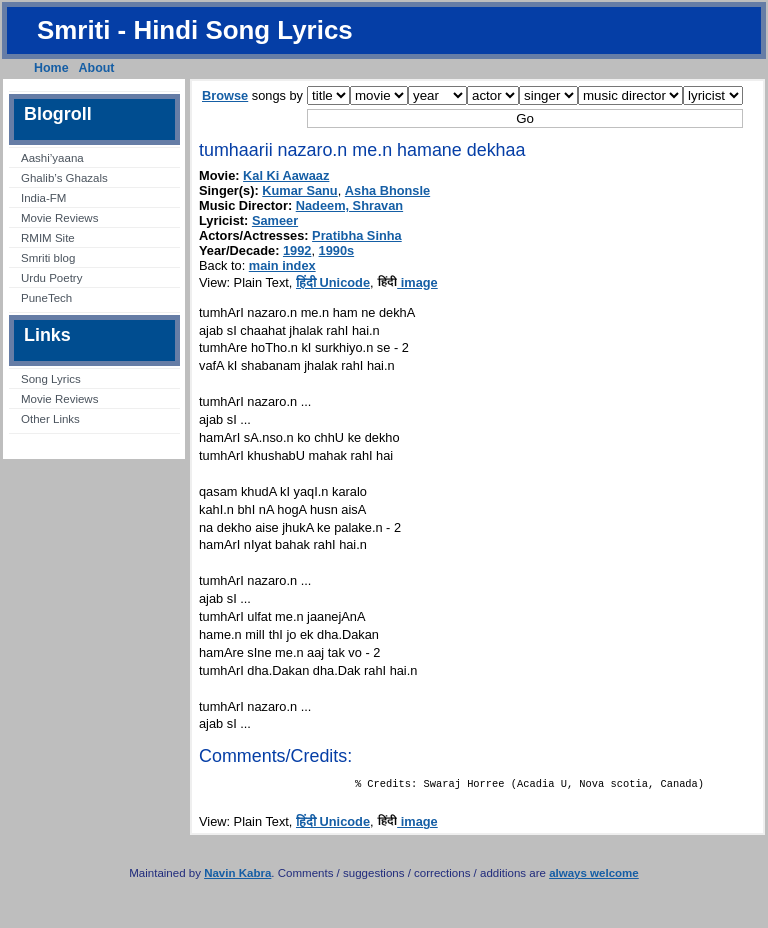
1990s (337, 250)
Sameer (275, 220)
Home (51, 68)
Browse (225, 95)
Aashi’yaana (52, 158)
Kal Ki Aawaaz (286, 175)
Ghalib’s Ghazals (64, 178)
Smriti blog (48, 258)
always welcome (594, 877)
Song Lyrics (51, 379)
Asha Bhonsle (387, 190)
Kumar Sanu (299, 190)
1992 (297, 250)
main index (282, 265)
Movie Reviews (59, 218)
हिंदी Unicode (333, 282)
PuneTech (46, 298)
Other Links (50, 419)
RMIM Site (48, 238)
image (407, 282)
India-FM (43, 198)
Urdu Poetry (51, 278)
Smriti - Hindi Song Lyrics (195, 30)
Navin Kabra (237, 877)
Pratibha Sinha (357, 235)
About (97, 68)
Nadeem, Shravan (349, 205)
